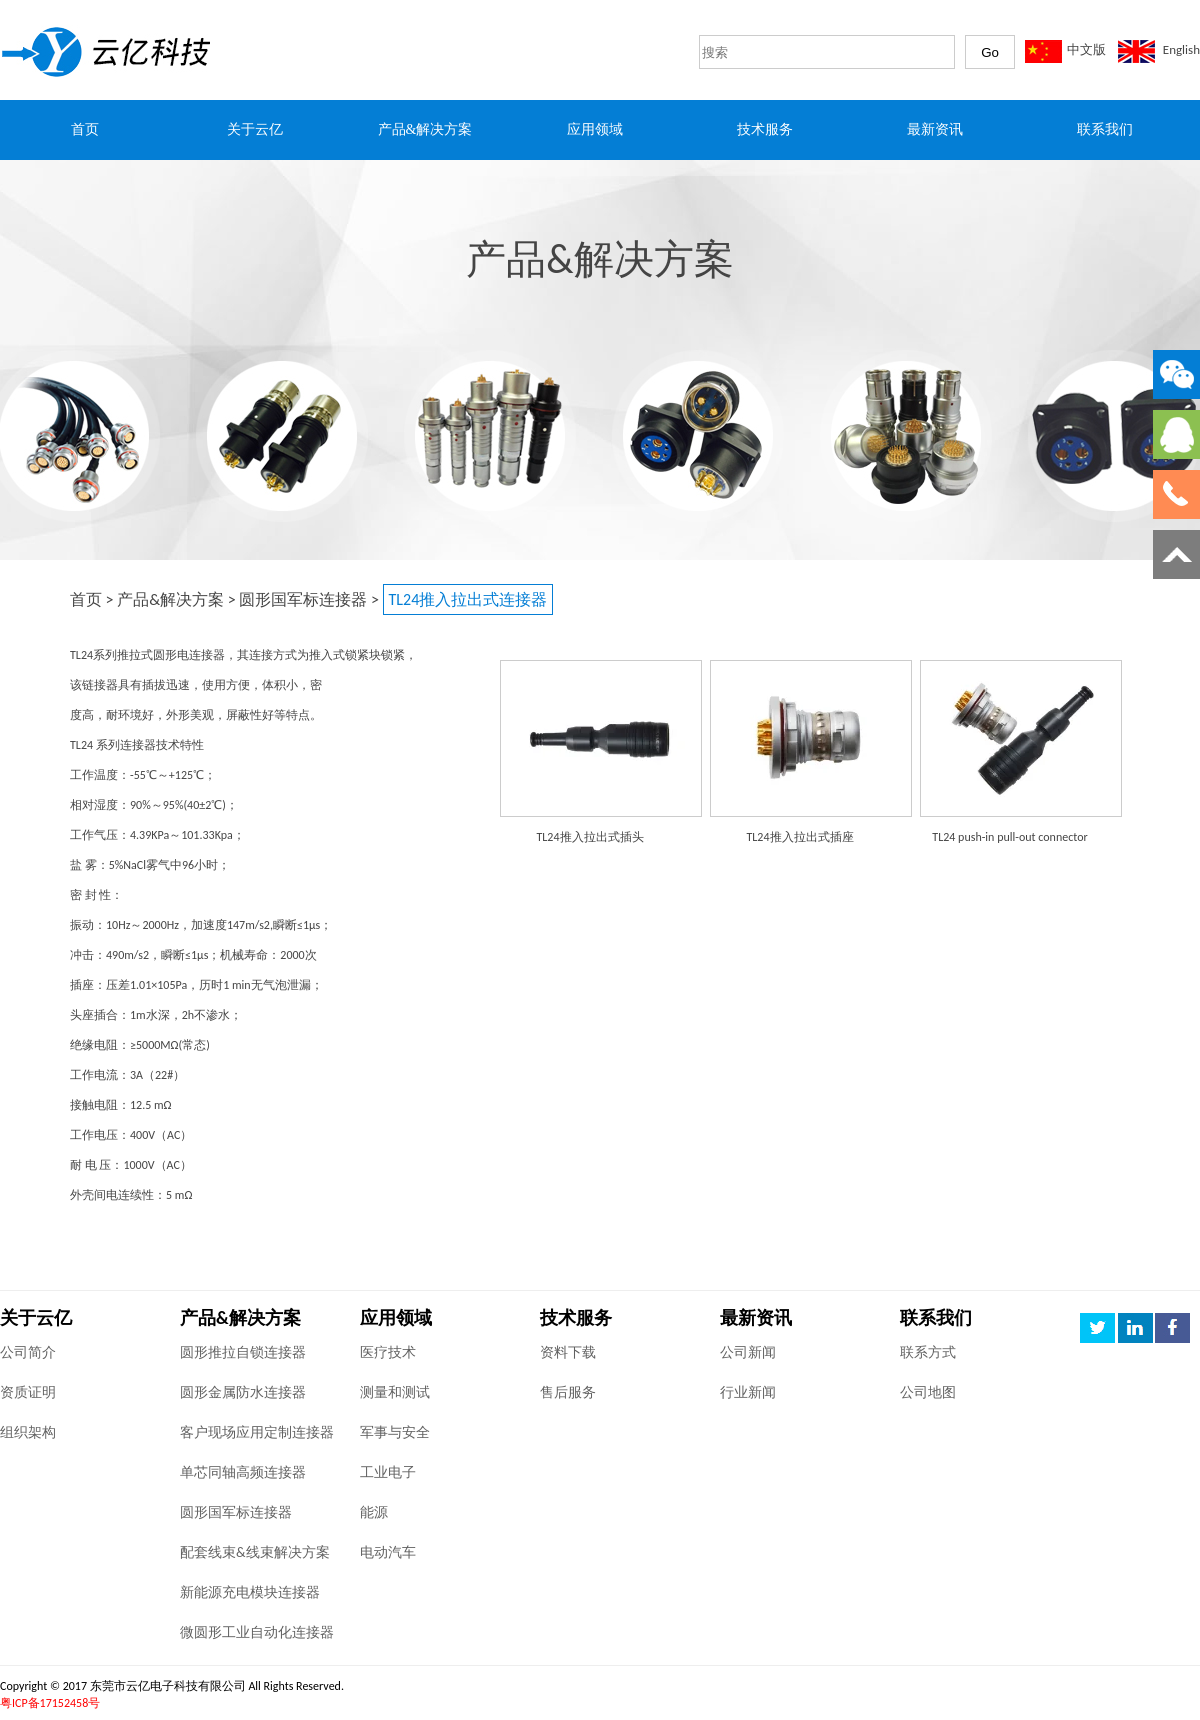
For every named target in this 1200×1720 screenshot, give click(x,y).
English (1181, 49)
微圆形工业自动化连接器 (257, 1632)
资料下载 (568, 1352)
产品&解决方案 (170, 599)
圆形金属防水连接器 (243, 1392)
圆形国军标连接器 (303, 599)
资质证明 (28, 1392)
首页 (86, 599)
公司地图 (928, 1392)
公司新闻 (748, 1352)
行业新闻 (748, 1392)
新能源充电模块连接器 (250, 1592)
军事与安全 (395, 1432)
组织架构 (28, 1432)
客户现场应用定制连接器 (257, 1432)
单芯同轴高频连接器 (243, 1472)
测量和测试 (395, 1392)
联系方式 (928, 1352)
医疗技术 (388, 1352)
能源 (374, 1512)
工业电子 (388, 1472)
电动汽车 (388, 1552)
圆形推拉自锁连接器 (243, 1352)
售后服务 (568, 1392)
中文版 (1086, 49)
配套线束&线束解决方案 (255, 1552)
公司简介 (28, 1352)
